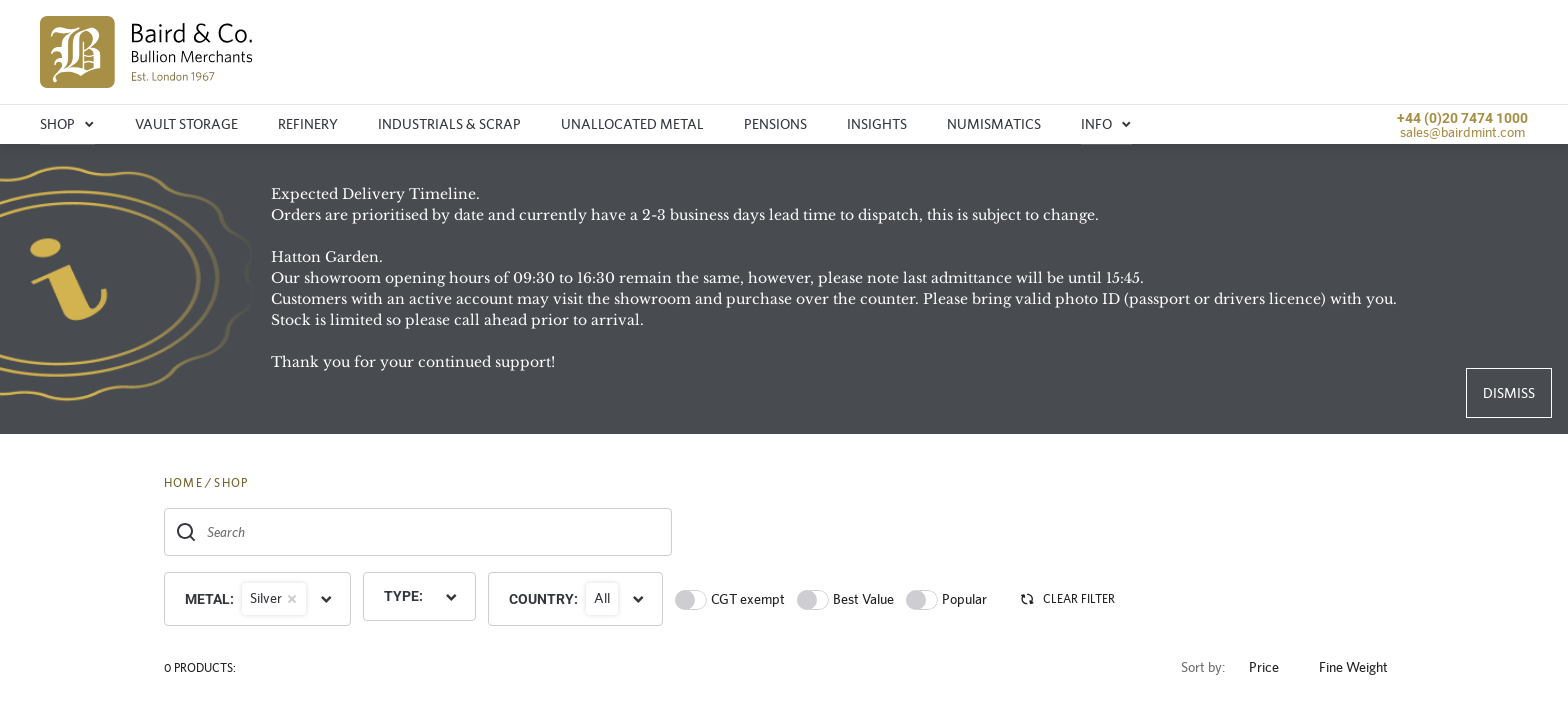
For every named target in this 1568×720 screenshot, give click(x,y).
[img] (146, 52)
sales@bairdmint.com (1462, 132)
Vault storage (186, 124)
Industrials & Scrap (449, 124)
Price (1272, 667)
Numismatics (994, 124)
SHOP (231, 483)
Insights (877, 124)
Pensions (775, 124)
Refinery (308, 124)
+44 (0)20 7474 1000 (1462, 118)
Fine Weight (1361, 667)
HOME (183, 483)
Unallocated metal (632, 124)
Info (1106, 124)
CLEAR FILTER (1067, 599)
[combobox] (418, 532)
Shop (67, 124)
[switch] (691, 600)
